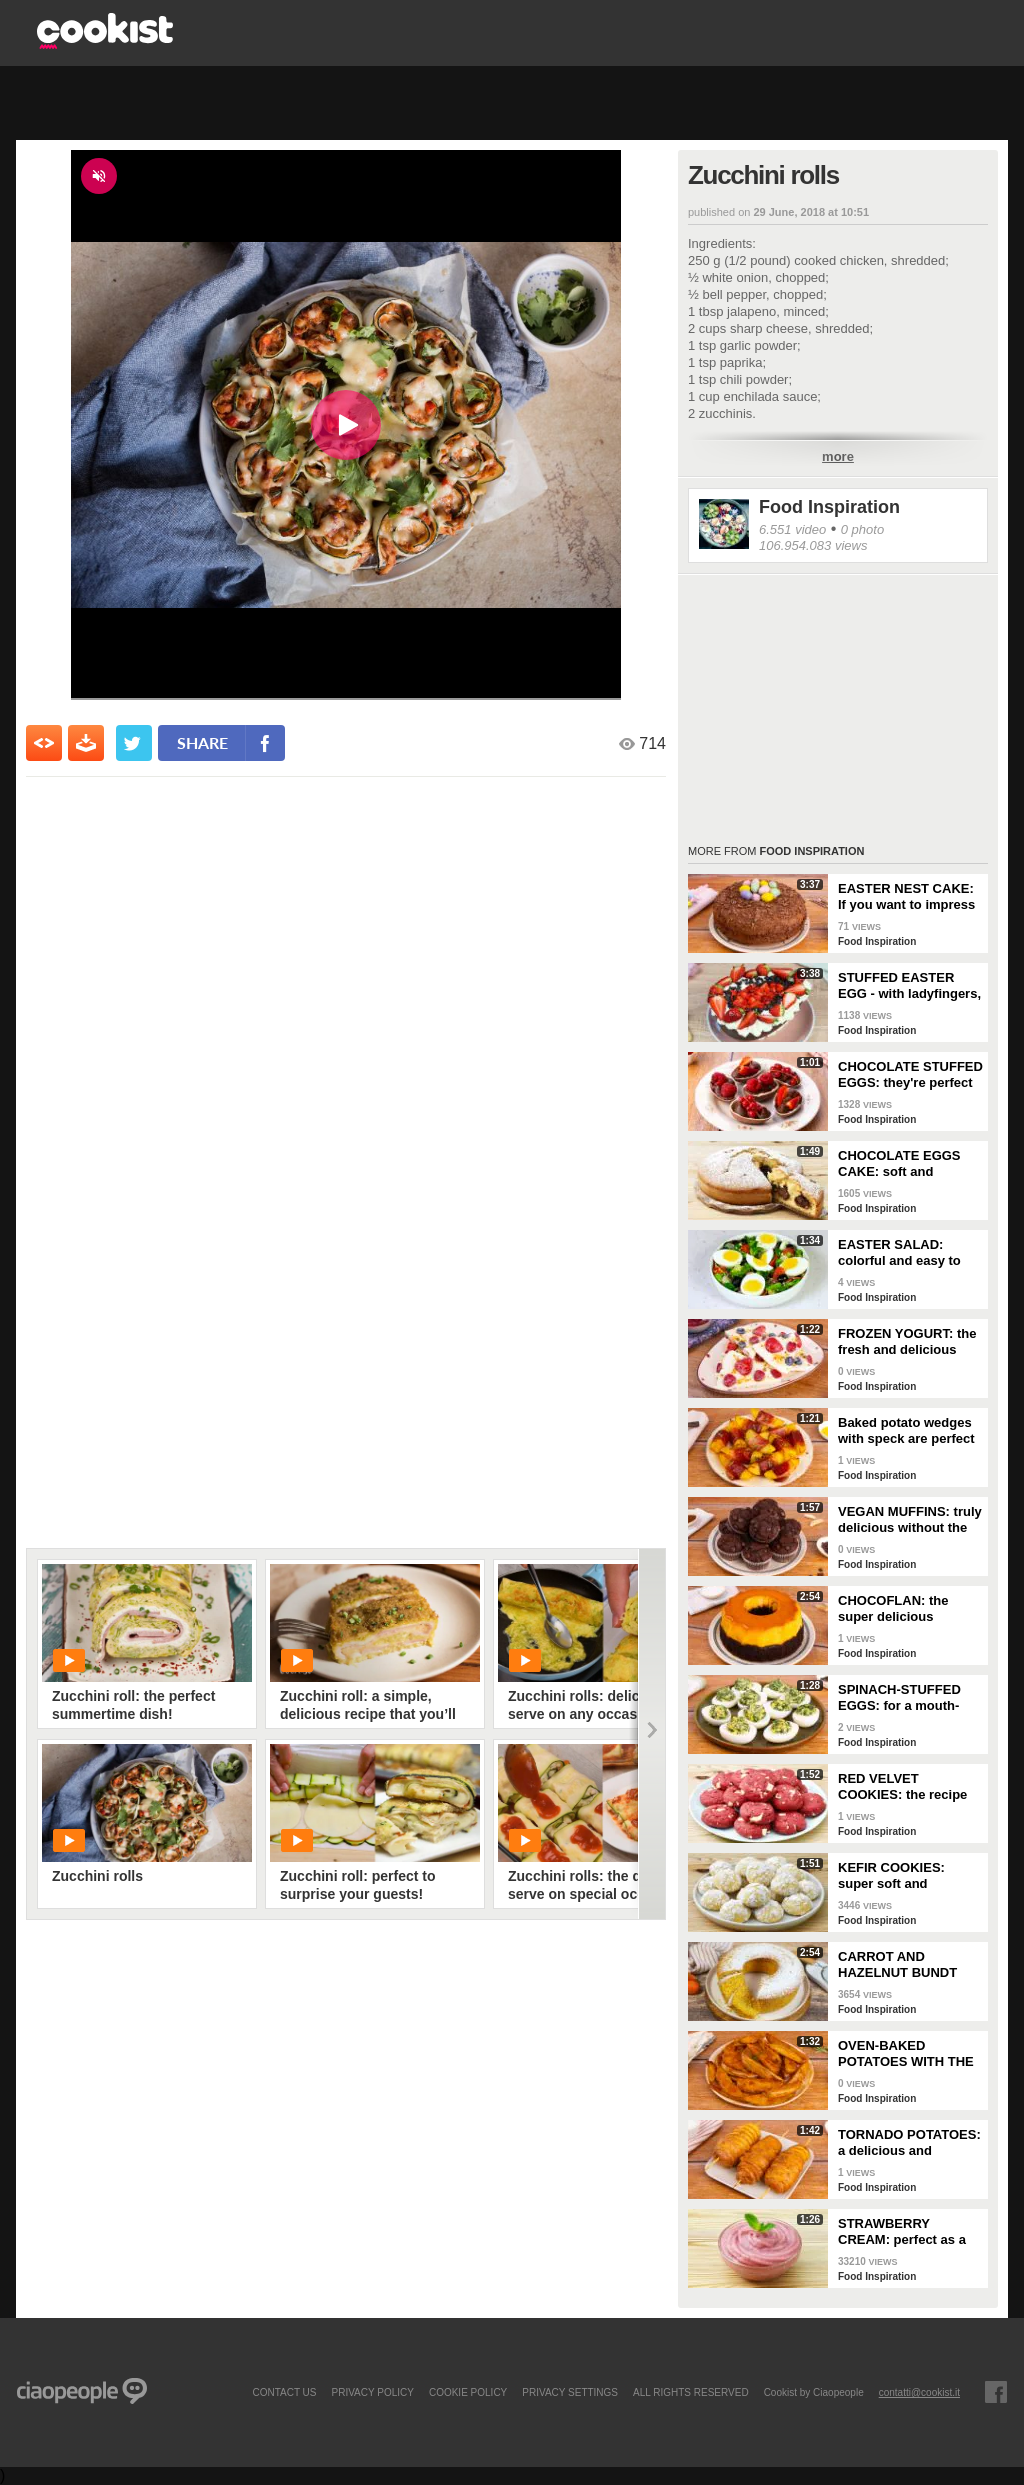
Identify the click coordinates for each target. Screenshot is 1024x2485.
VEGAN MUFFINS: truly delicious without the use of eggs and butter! (910, 1520)
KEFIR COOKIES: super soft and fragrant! (891, 1876)
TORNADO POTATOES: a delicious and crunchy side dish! (909, 2143)
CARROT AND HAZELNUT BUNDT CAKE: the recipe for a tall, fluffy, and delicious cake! (907, 1965)
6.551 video (792, 529)
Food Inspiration (829, 507)
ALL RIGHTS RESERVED (691, 2392)
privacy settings (570, 2392)
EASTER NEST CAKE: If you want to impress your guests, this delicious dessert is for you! (909, 897)
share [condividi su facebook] (202, 742)
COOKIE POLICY (468, 2392)
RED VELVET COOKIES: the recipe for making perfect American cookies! (902, 1787)
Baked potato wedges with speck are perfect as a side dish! (906, 1431)
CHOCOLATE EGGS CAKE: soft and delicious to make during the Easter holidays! (899, 1164)
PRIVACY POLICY (372, 2392)
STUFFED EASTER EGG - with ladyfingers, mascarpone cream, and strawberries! (909, 986)
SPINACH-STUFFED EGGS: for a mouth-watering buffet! (899, 1698)
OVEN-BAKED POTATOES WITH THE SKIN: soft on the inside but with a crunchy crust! (906, 2054)
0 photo (862, 529)
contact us (284, 2392)
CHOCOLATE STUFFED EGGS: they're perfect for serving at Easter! (910, 1075)
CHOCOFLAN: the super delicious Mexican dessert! (893, 1609)
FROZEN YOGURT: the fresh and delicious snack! (907, 1342)
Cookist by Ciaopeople (814, 2392)
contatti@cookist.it (919, 2392)
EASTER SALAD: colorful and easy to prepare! (899, 1253)
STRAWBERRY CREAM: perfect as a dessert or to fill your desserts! (902, 2232)
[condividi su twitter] (134, 743)
